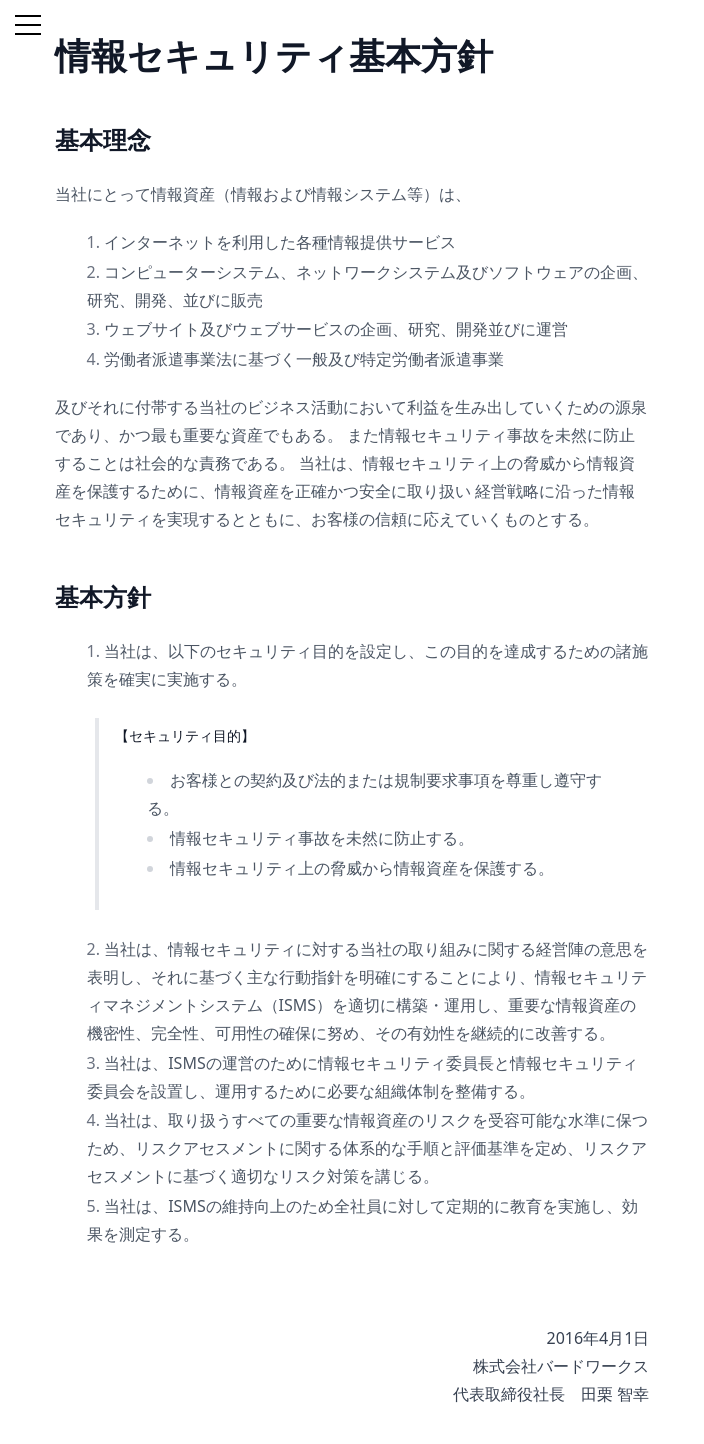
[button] (24, 24)
